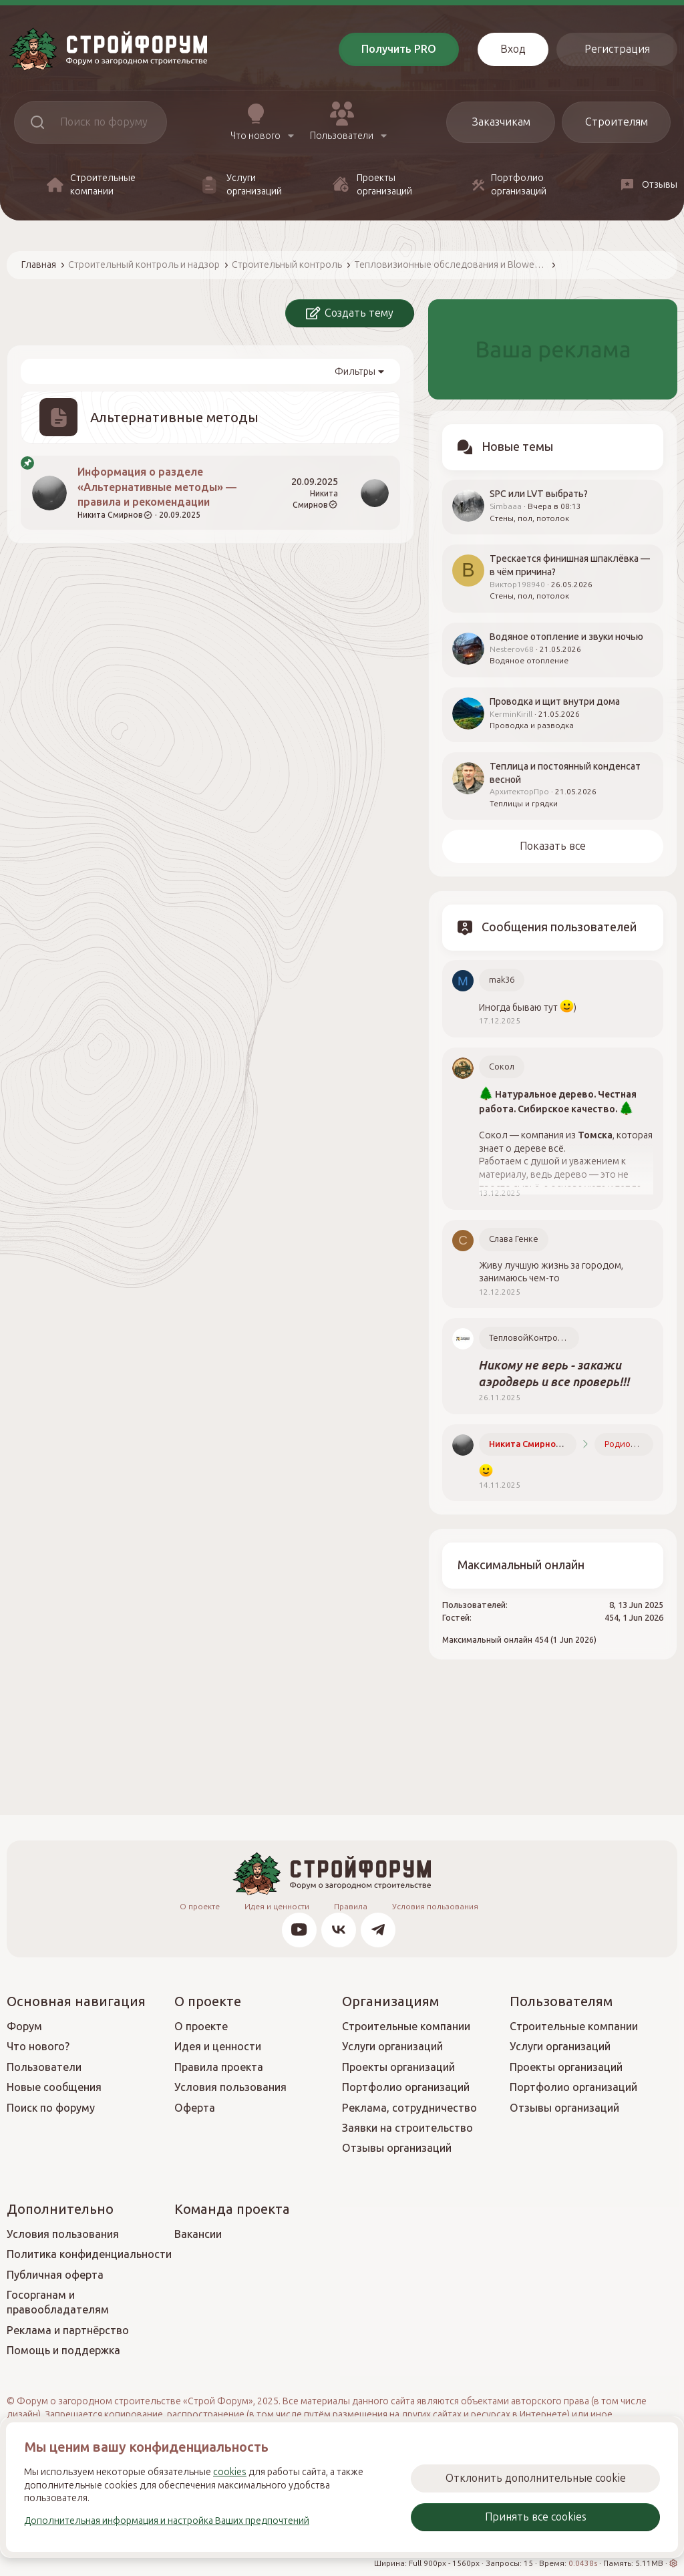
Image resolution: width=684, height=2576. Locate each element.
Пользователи (341, 136)
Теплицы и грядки (524, 803)
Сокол (501, 1067)
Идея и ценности (276, 1906)
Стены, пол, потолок (529, 518)
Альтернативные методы (174, 418)
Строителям (616, 122)
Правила (350, 1906)
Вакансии (198, 2234)
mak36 (501, 980)
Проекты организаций (373, 184)
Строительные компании (91, 184)
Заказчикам (501, 122)
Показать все (553, 846)
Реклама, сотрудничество (409, 2108)
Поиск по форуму (51, 2108)
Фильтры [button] (355, 371)
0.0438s (582, 2563)
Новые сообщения (54, 2087)
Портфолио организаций (509, 184)
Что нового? (38, 2046)
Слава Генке (513, 1239)
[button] (291, 122)
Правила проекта (218, 2067)
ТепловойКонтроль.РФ (534, 1338)
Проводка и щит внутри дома (555, 701)
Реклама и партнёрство (68, 2330)
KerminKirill (511, 714)
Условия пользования (435, 1906)
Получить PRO (398, 49)
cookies (229, 2472)
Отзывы (648, 185)
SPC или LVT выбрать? (539, 494)
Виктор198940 (517, 584)
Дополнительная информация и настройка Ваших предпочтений (166, 2520)
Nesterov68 (512, 649)
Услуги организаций (240, 184)
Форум (24, 2026)
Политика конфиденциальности (89, 2254)
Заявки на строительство (407, 2128)
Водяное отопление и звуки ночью (566, 637)
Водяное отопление (529, 660)
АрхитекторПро (519, 791)
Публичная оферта (55, 2275)
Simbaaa (506, 506)
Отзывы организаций (397, 2148)
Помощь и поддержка (63, 2350)
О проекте (200, 1906)
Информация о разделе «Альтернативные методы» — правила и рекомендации (156, 487)
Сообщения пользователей (559, 927)
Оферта (194, 2108)
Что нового (255, 136)
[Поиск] (113, 122)
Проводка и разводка (532, 725)
